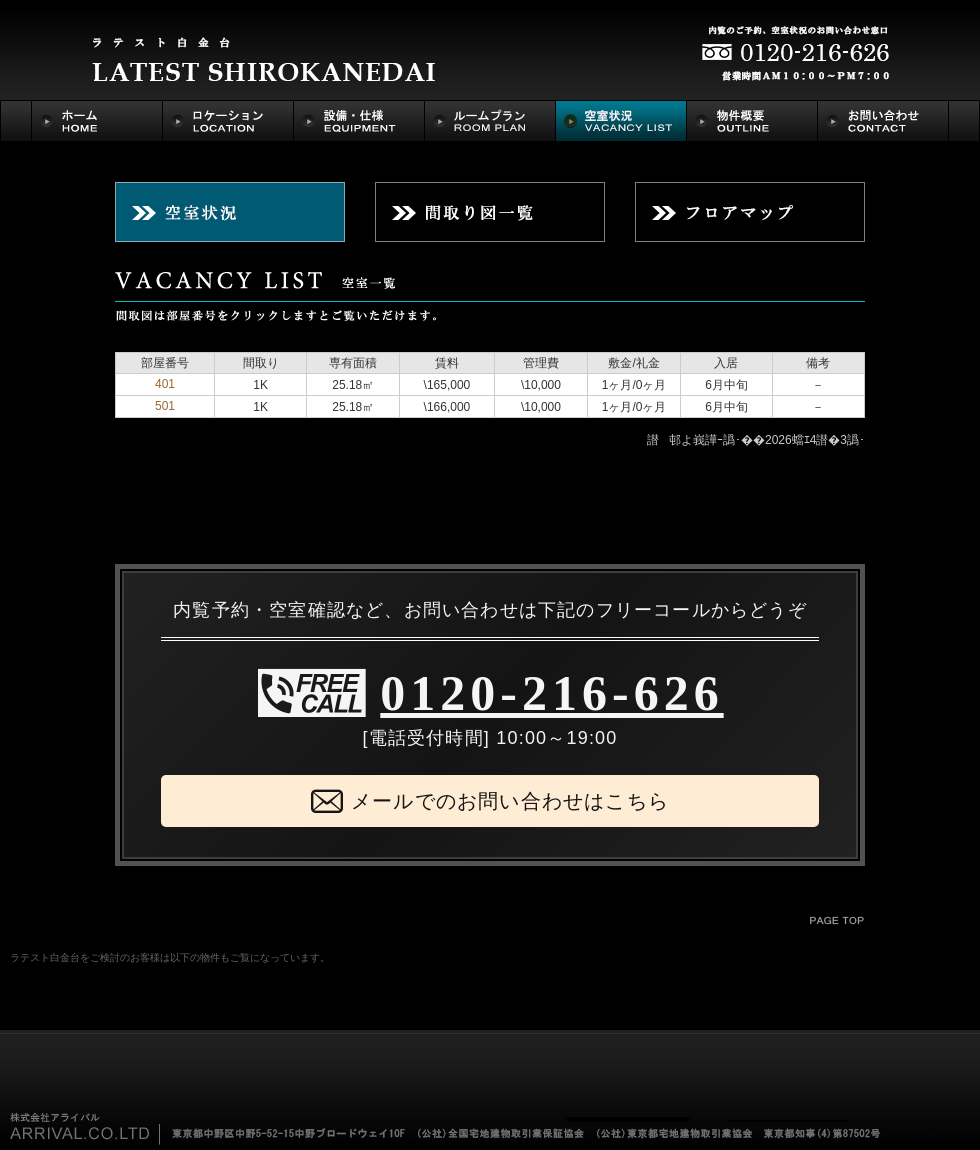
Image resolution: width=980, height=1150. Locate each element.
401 (165, 384)
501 (165, 406)
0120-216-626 (551, 693)
